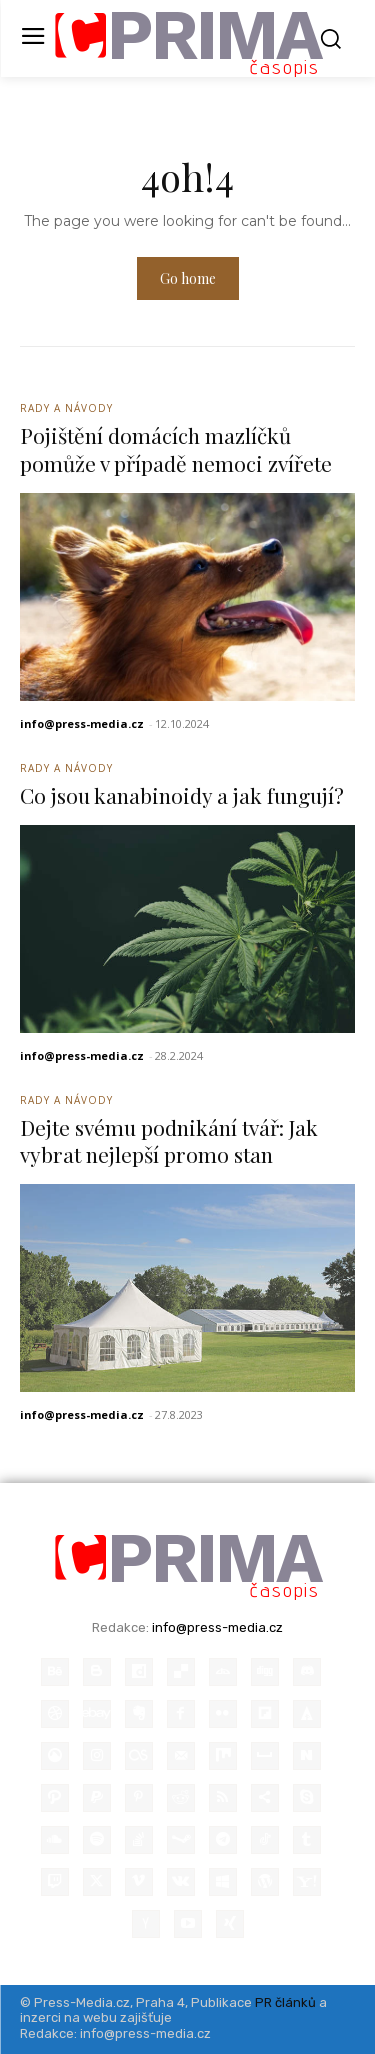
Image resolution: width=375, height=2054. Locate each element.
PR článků (285, 2002)
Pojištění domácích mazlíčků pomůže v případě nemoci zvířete (176, 448)
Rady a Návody (66, 408)
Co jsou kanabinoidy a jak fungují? (182, 795)
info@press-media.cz (82, 723)
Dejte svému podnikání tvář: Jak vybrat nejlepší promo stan (169, 1140)
